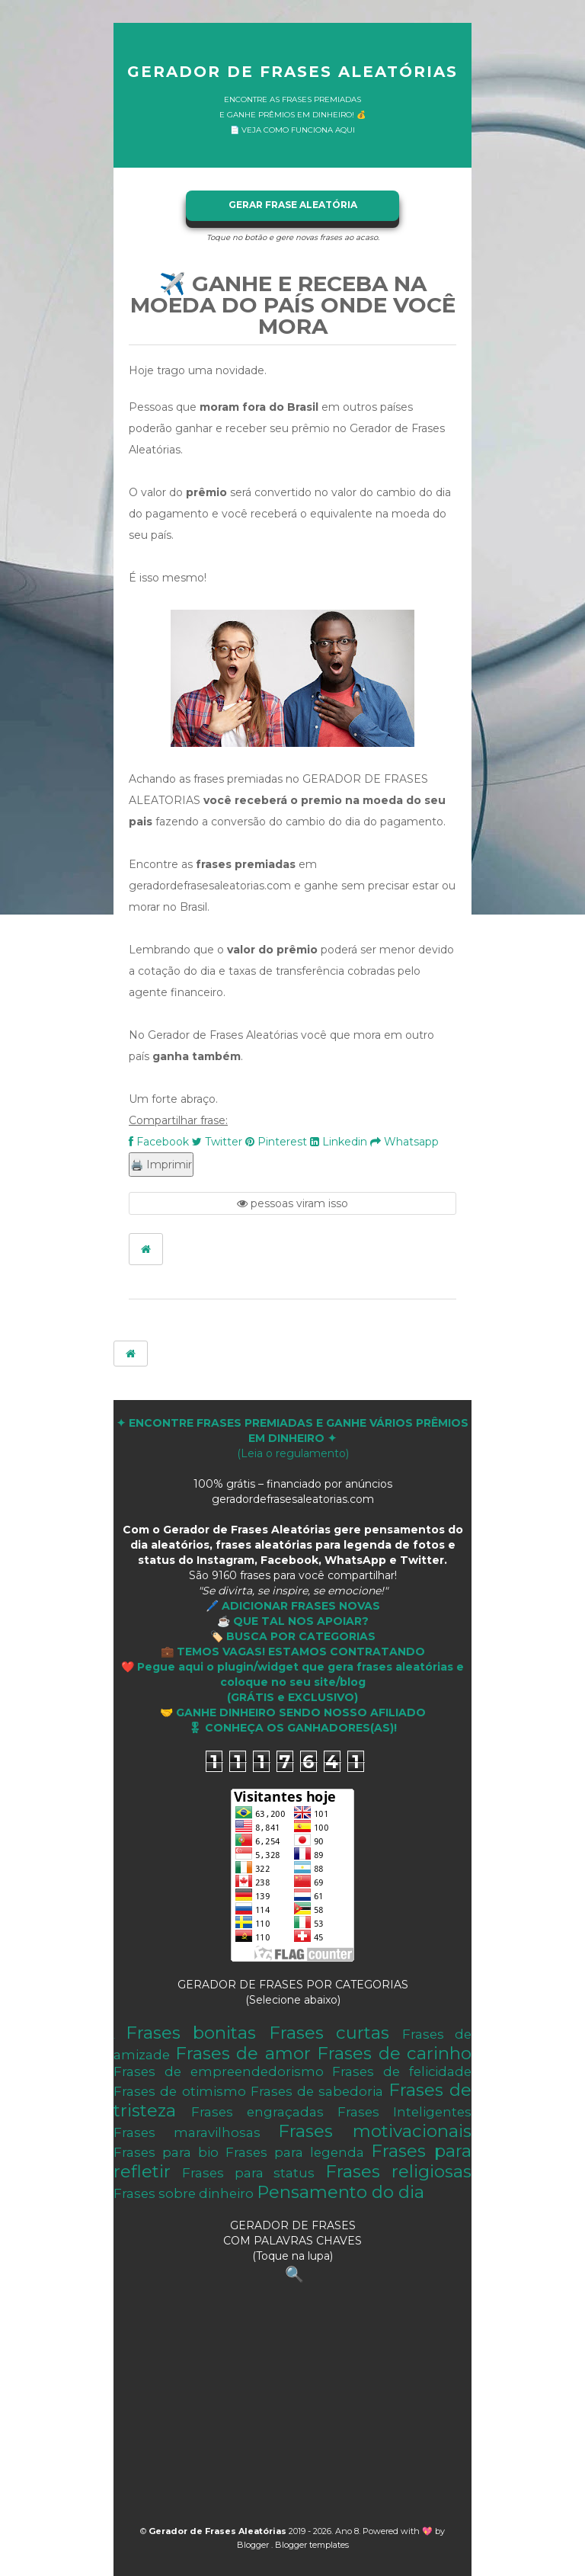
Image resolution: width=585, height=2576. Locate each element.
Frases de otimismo (179, 2091)
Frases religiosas (398, 2171)
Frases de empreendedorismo (218, 2071)
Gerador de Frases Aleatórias (292, 71)
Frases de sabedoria (317, 2091)
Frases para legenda (294, 2152)
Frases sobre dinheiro (183, 2193)
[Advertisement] (292, 2408)
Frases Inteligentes (404, 2111)
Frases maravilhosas (187, 2132)
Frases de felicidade (402, 2071)
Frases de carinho (394, 2053)
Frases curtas (329, 2032)
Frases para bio (166, 2152)
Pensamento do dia (340, 2192)
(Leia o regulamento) (292, 1438)
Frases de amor (243, 2053)
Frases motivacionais (375, 2131)
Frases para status (248, 2172)
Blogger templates (312, 2544)
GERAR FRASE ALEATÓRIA (293, 204)
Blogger (254, 2544)
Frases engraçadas (257, 2111)
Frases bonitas (191, 2032)
